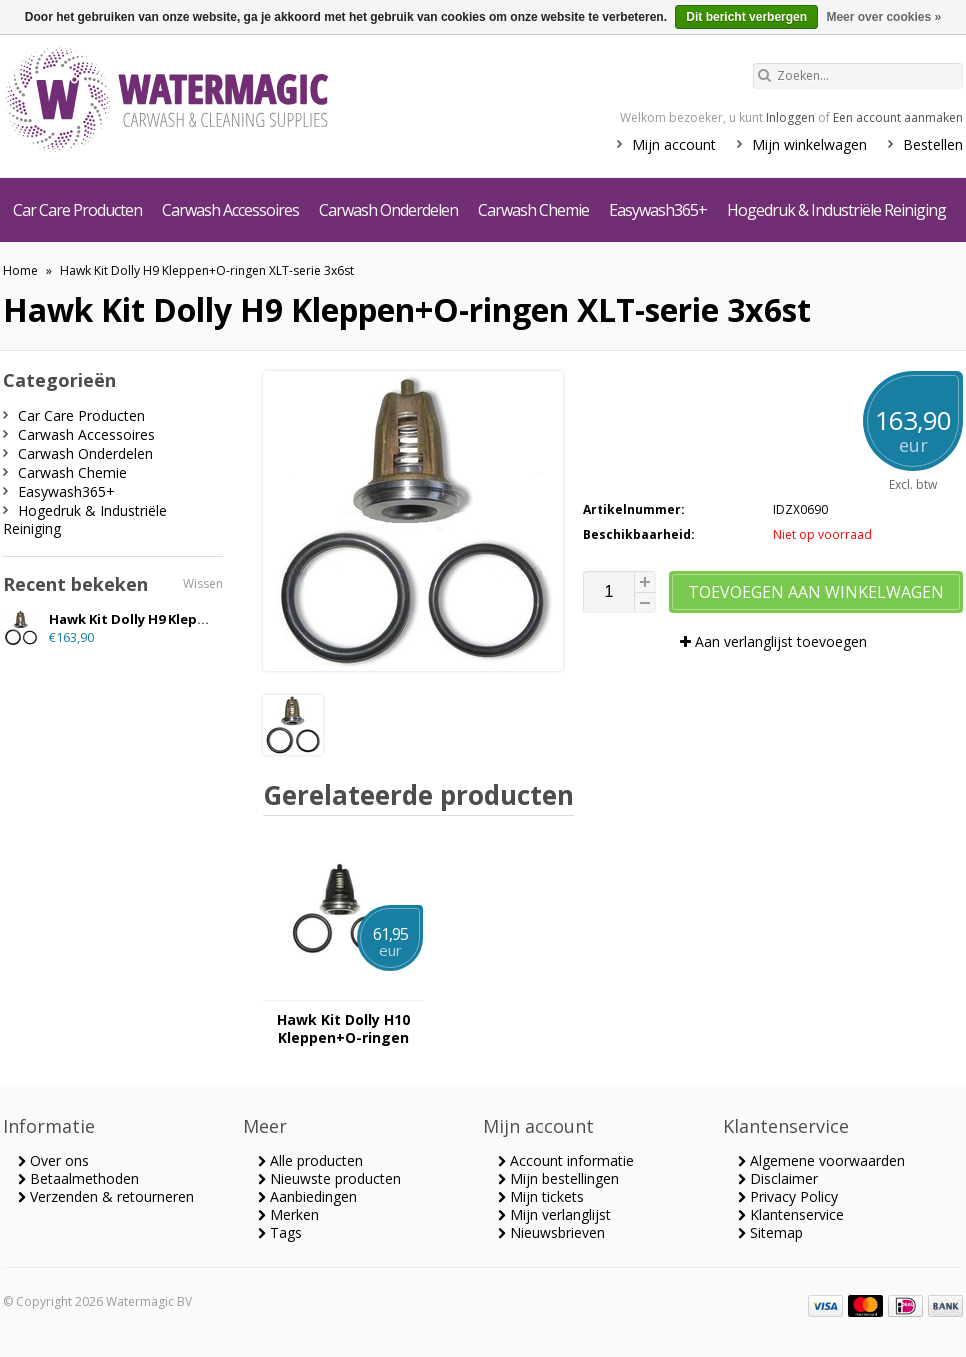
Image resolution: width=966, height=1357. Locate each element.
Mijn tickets (541, 1196)
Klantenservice (791, 1214)
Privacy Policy (788, 1196)
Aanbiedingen (307, 1196)
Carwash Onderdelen (388, 210)
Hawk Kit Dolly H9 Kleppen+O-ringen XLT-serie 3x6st (207, 270)
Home (20, 270)
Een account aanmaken (898, 117)
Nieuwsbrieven (551, 1232)
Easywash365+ (658, 210)
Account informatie (566, 1160)
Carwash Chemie (533, 210)
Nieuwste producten (329, 1178)
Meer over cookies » (883, 17)
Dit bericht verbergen (746, 17)
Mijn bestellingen (558, 1178)
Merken (288, 1214)
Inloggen (790, 117)
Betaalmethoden (78, 1178)
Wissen (203, 583)
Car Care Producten (77, 210)
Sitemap (770, 1232)
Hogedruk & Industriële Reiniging (836, 210)
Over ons (53, 1160)
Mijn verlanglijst (554, 1214)
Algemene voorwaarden (821, 1160)
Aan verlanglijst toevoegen (773, 641)
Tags (280, 1232)
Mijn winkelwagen (809, 144)
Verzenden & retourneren (106, 1196)
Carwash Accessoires (230, 210)
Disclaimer (778, 1178)
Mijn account (674, 144)
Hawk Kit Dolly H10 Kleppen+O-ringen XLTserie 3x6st (343, 1029)
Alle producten (310, 1160)
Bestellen (933, 144)
